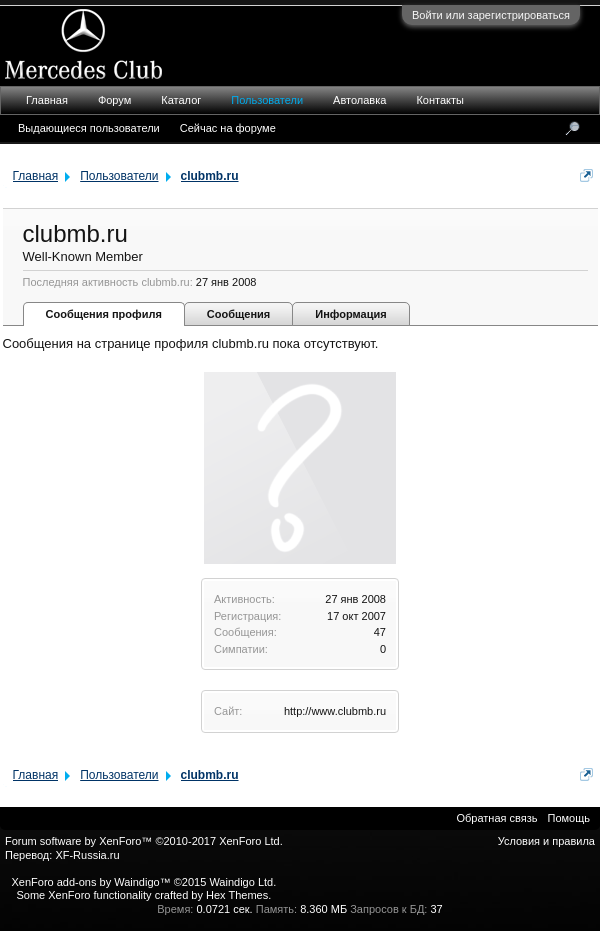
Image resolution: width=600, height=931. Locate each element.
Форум (114, 100)
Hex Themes (237, 895)
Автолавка (359, 100)
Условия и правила (546, 841)
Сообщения (238, 314)
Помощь (569, 818)
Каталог (181, 100)
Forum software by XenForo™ (144, 841)
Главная (47, 100)
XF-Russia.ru (87, 855)
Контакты (440, 100)
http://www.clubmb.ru (335, 711)
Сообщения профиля (104, 314)
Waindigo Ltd (241, 882)
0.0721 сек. (224, 909)
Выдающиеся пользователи (89, 128)
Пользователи (267, 100)
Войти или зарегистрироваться (491, 15)
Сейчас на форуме (228, 128)
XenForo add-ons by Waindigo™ (90, 882)
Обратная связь (496, 818)
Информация (350, 314)
